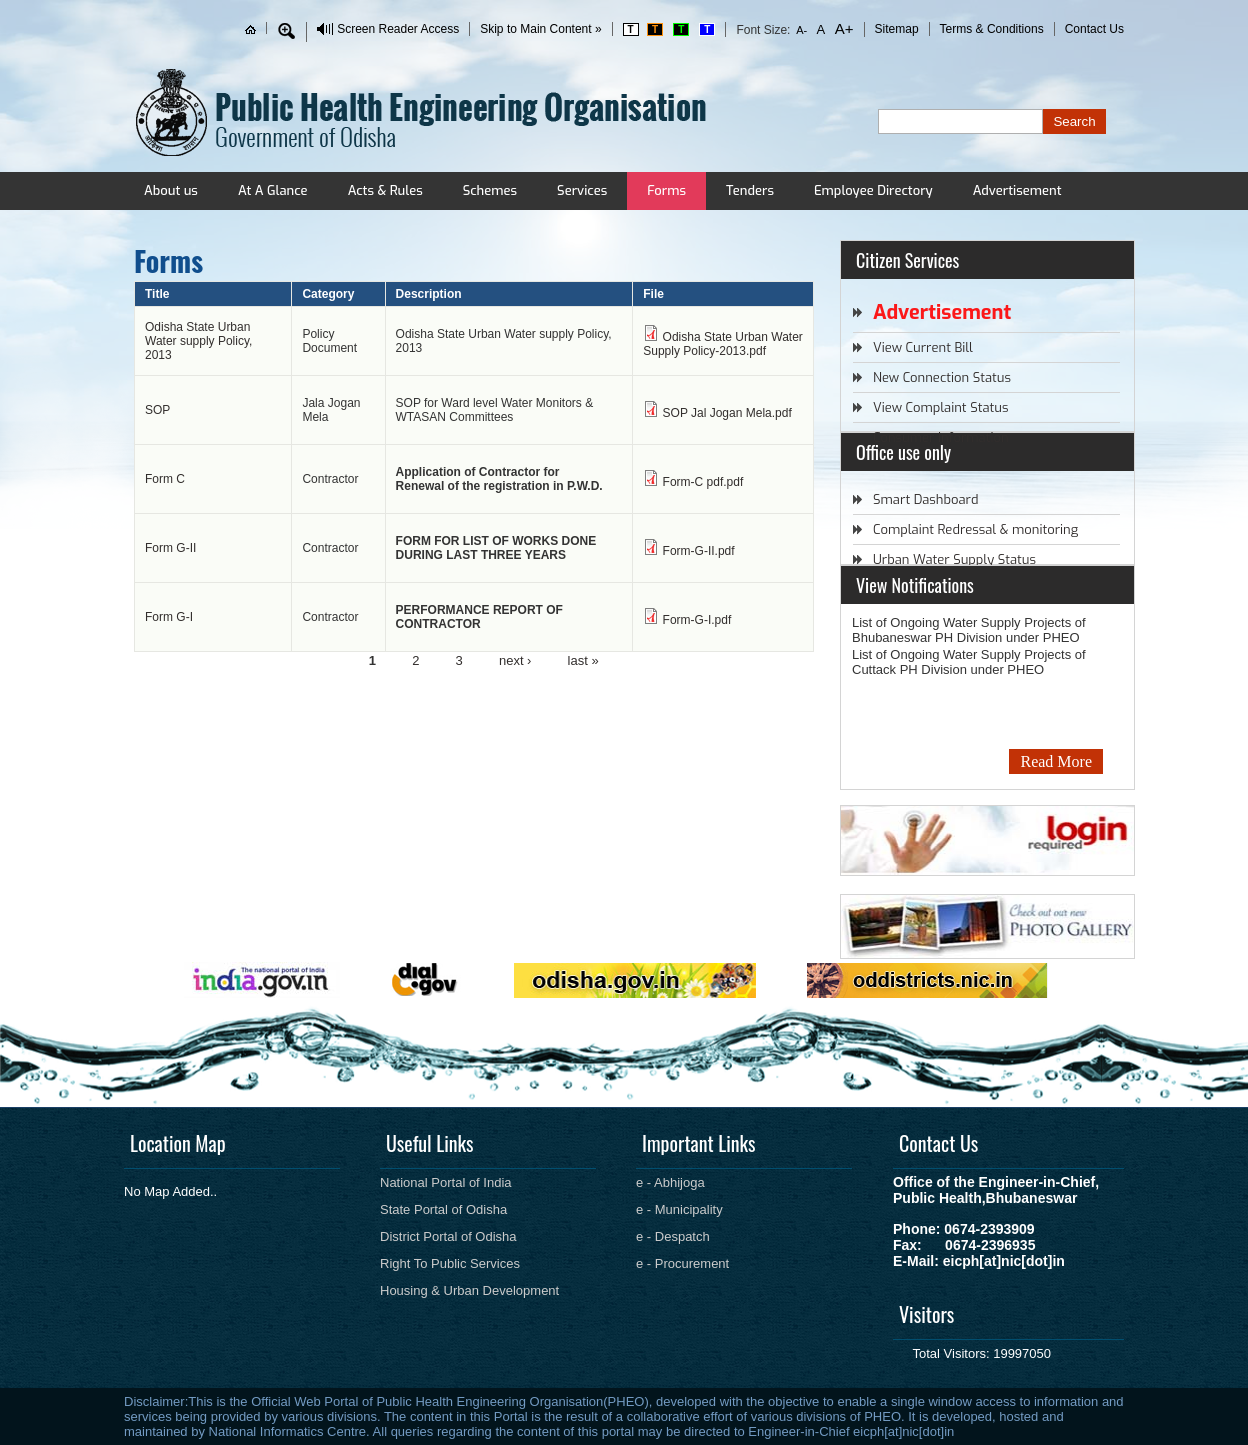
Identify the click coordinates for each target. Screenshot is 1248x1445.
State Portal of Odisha (443, 1209)
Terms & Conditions (992, 29)
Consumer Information (941, 437)
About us (171, 190)
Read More (1056, 761)
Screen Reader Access (398, 29)
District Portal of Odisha (448, 1236)
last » (583, 659)
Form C (165, 479)
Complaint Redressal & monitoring (975, 529)
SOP (157, 410)
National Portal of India (446, 1182)
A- (802, 30)
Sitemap (897, 29)
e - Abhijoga (670, 1182)
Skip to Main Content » (540, 29)
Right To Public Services (450, 1263)
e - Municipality (679, 1209)
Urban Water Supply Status (954, 559)
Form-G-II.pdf (699, 551)
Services (582, 190)
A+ (842, 28)
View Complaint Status (940, 407)
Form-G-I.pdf (697, 620)
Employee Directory (873, 190)
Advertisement (1017, 190)
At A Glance (273, 190)
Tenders (750, 190)
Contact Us (1094, 29)
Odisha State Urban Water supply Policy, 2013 (198, 341)
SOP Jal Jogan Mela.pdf (727, 413)
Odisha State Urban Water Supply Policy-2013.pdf (723, 344)
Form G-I (169, 617)
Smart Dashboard (925, 499)
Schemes (490, 190)
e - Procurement (682, 1263)
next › (515, 659)
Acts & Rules (385, 190)
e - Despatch (673, 1236)
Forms (666, 190)
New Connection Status (942, 377)
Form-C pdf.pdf (703, 482)
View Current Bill (923, 347)
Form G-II (170, 548)
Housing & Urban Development (469, 1290)
